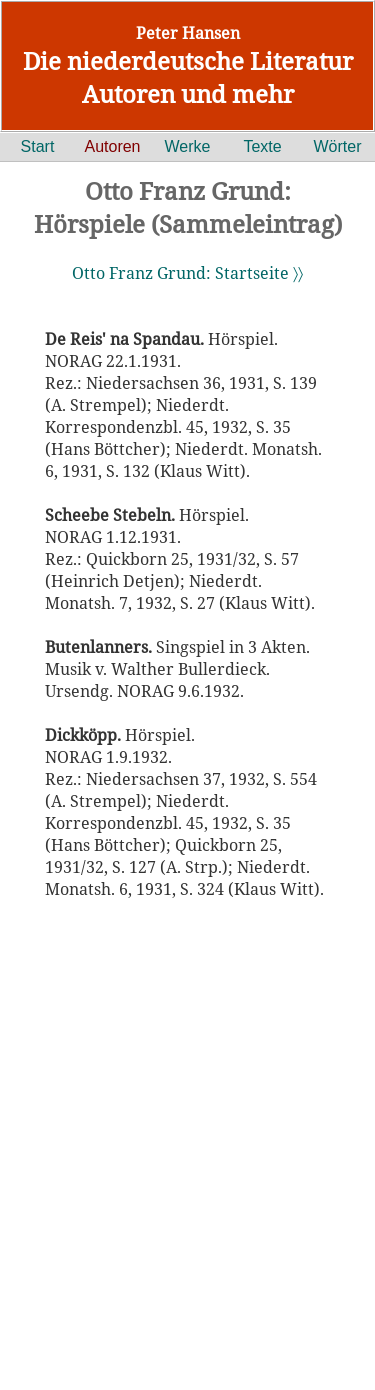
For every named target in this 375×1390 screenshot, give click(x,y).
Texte (262, 146)
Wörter (338, 146)
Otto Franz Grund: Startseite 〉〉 (187, 273)
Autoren (112, 146)
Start (38, 146)
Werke (188, 146)
